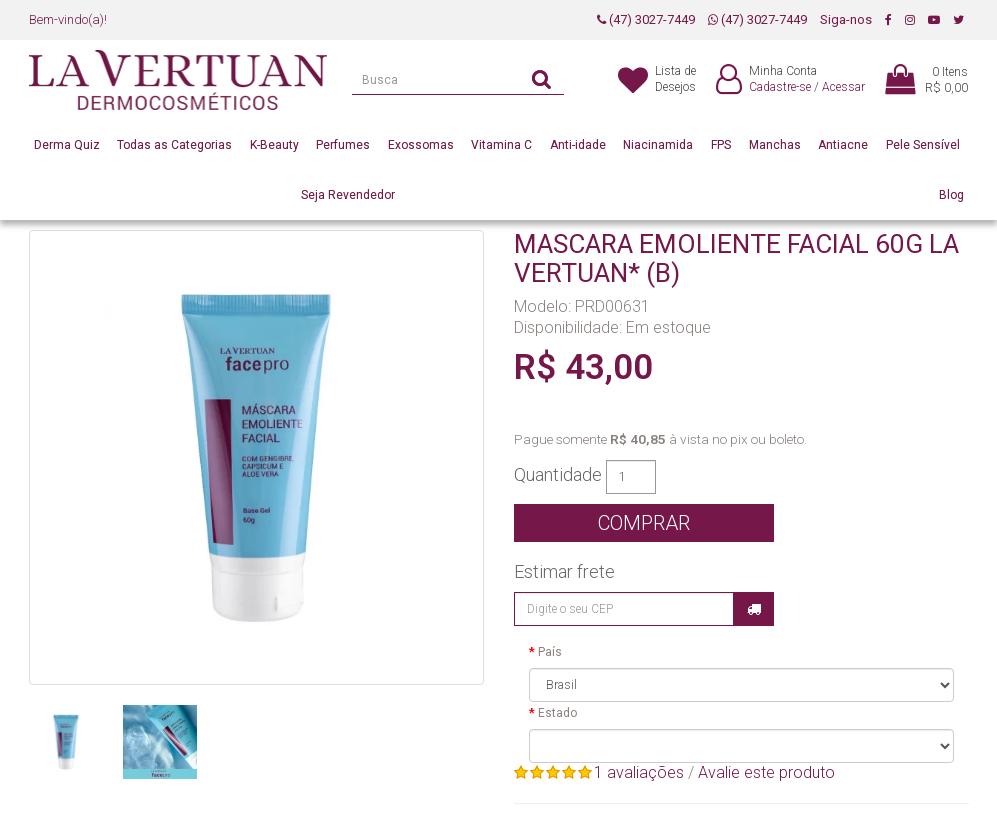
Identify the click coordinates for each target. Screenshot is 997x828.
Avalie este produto (766, 772)
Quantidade (558, 475)
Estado (557, 713)
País (550, 652)
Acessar (843, 87)
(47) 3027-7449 (646, 19)
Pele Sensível (923, 145)
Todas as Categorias (174, 145)
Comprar (644, 523)
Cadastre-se (780, 87)
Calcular (754, 609)
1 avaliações (639, 772)
